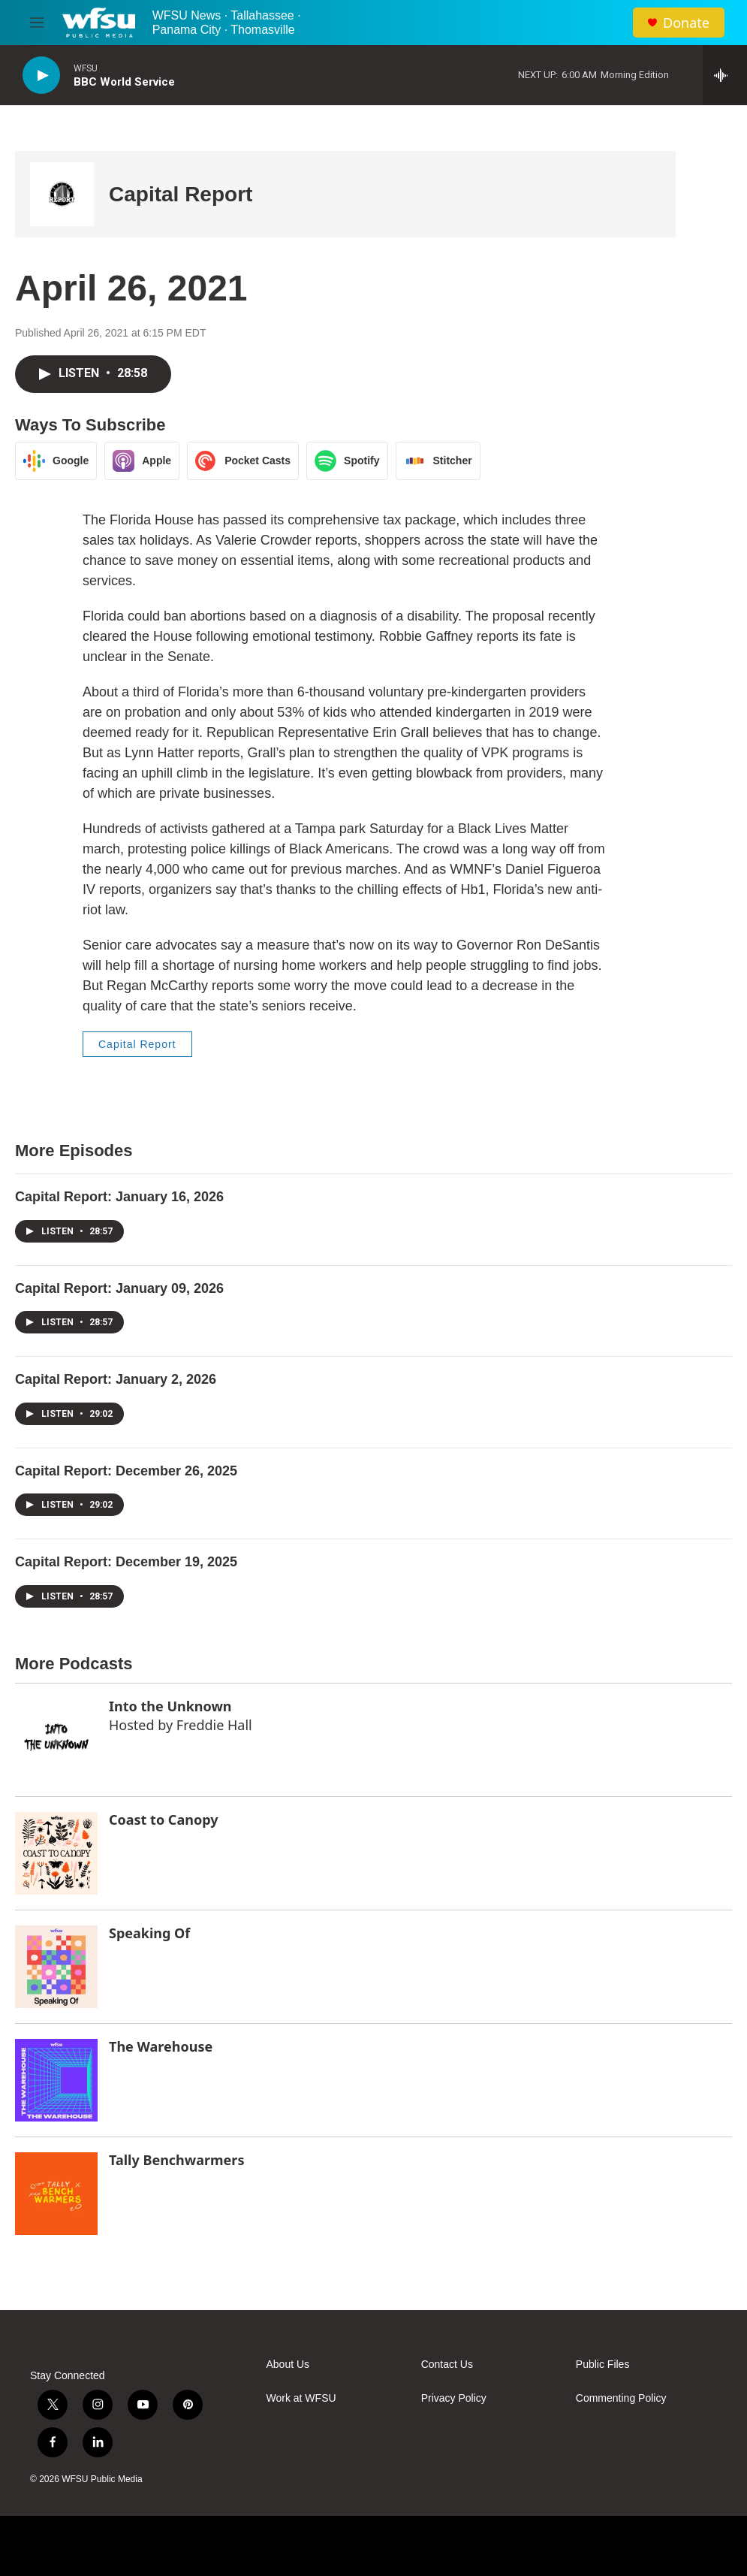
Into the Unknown (170, 1706)
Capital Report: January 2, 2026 (115, 1379)
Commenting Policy (621, 2398)
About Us (288, 2364)
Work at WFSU (301, 2398)
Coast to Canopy (163, 1819)
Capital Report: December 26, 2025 (126, 1470)
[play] (41, 75)
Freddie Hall (214, 1725)
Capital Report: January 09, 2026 (119, 1288)
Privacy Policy (453, 2398)
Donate (686, 23)
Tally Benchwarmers (176, 2160)
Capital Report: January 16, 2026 (119, 1196)
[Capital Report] (62, 194)
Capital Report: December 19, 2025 (126, 1561)
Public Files (603, 2364)
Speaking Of (149, 1933)
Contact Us (447, 2364)
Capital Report (180, 194)
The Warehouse (160, 2046)
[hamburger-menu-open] (37, 23)
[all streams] (725, 75)
